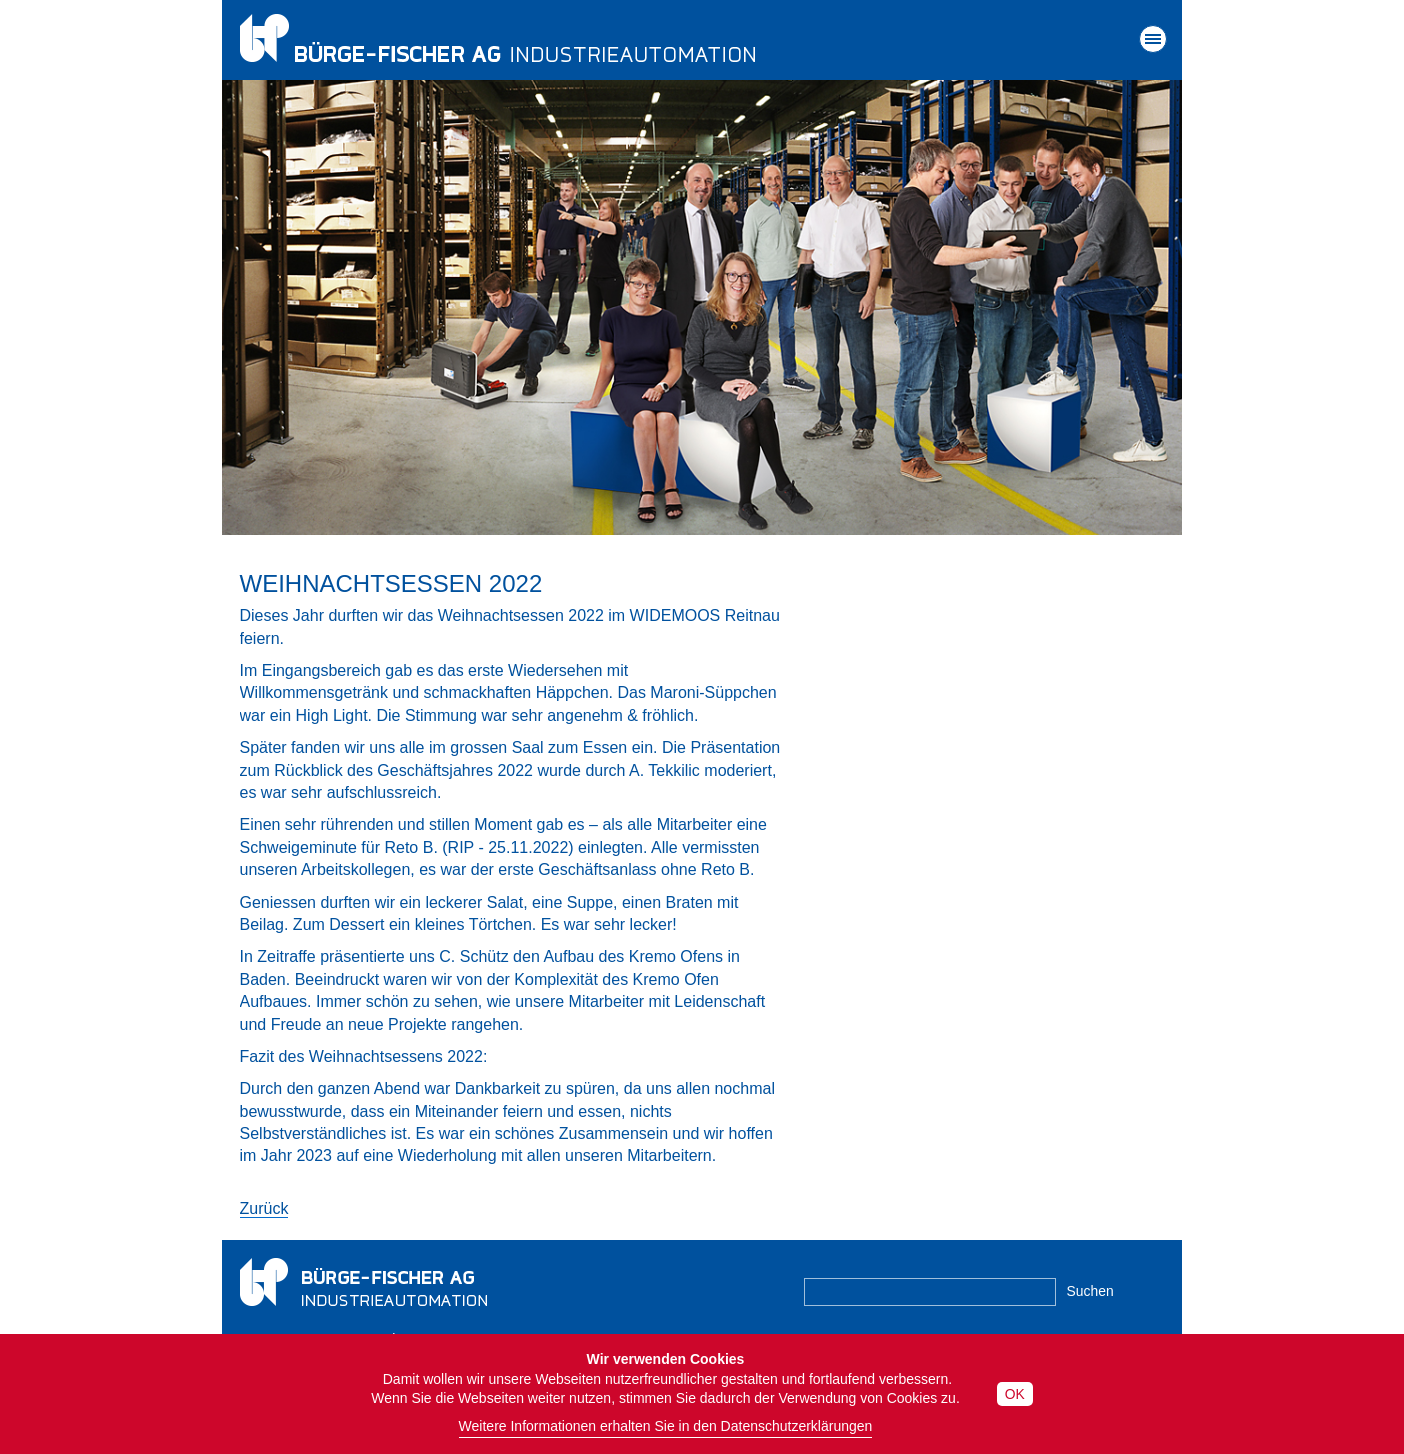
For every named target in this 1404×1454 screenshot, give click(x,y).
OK (1015, 1394)
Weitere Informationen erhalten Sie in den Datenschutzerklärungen (666, 1426)
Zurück (264, 1208)
